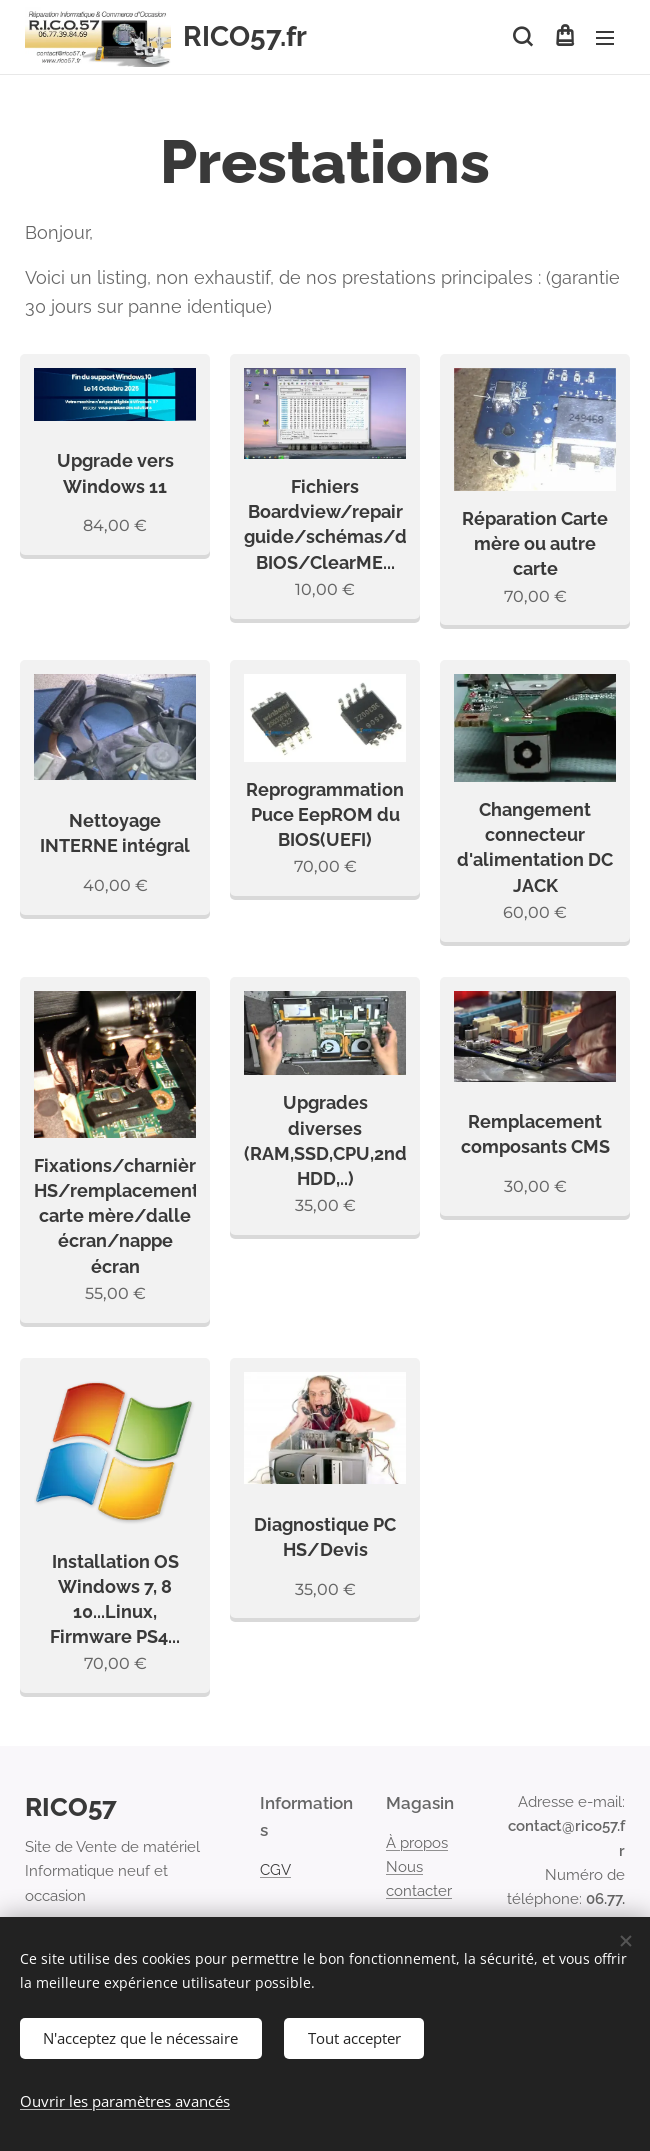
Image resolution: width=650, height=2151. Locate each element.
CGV (275, 1869)
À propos (417, 1843)
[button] (522, 37)
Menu (605, 38)
